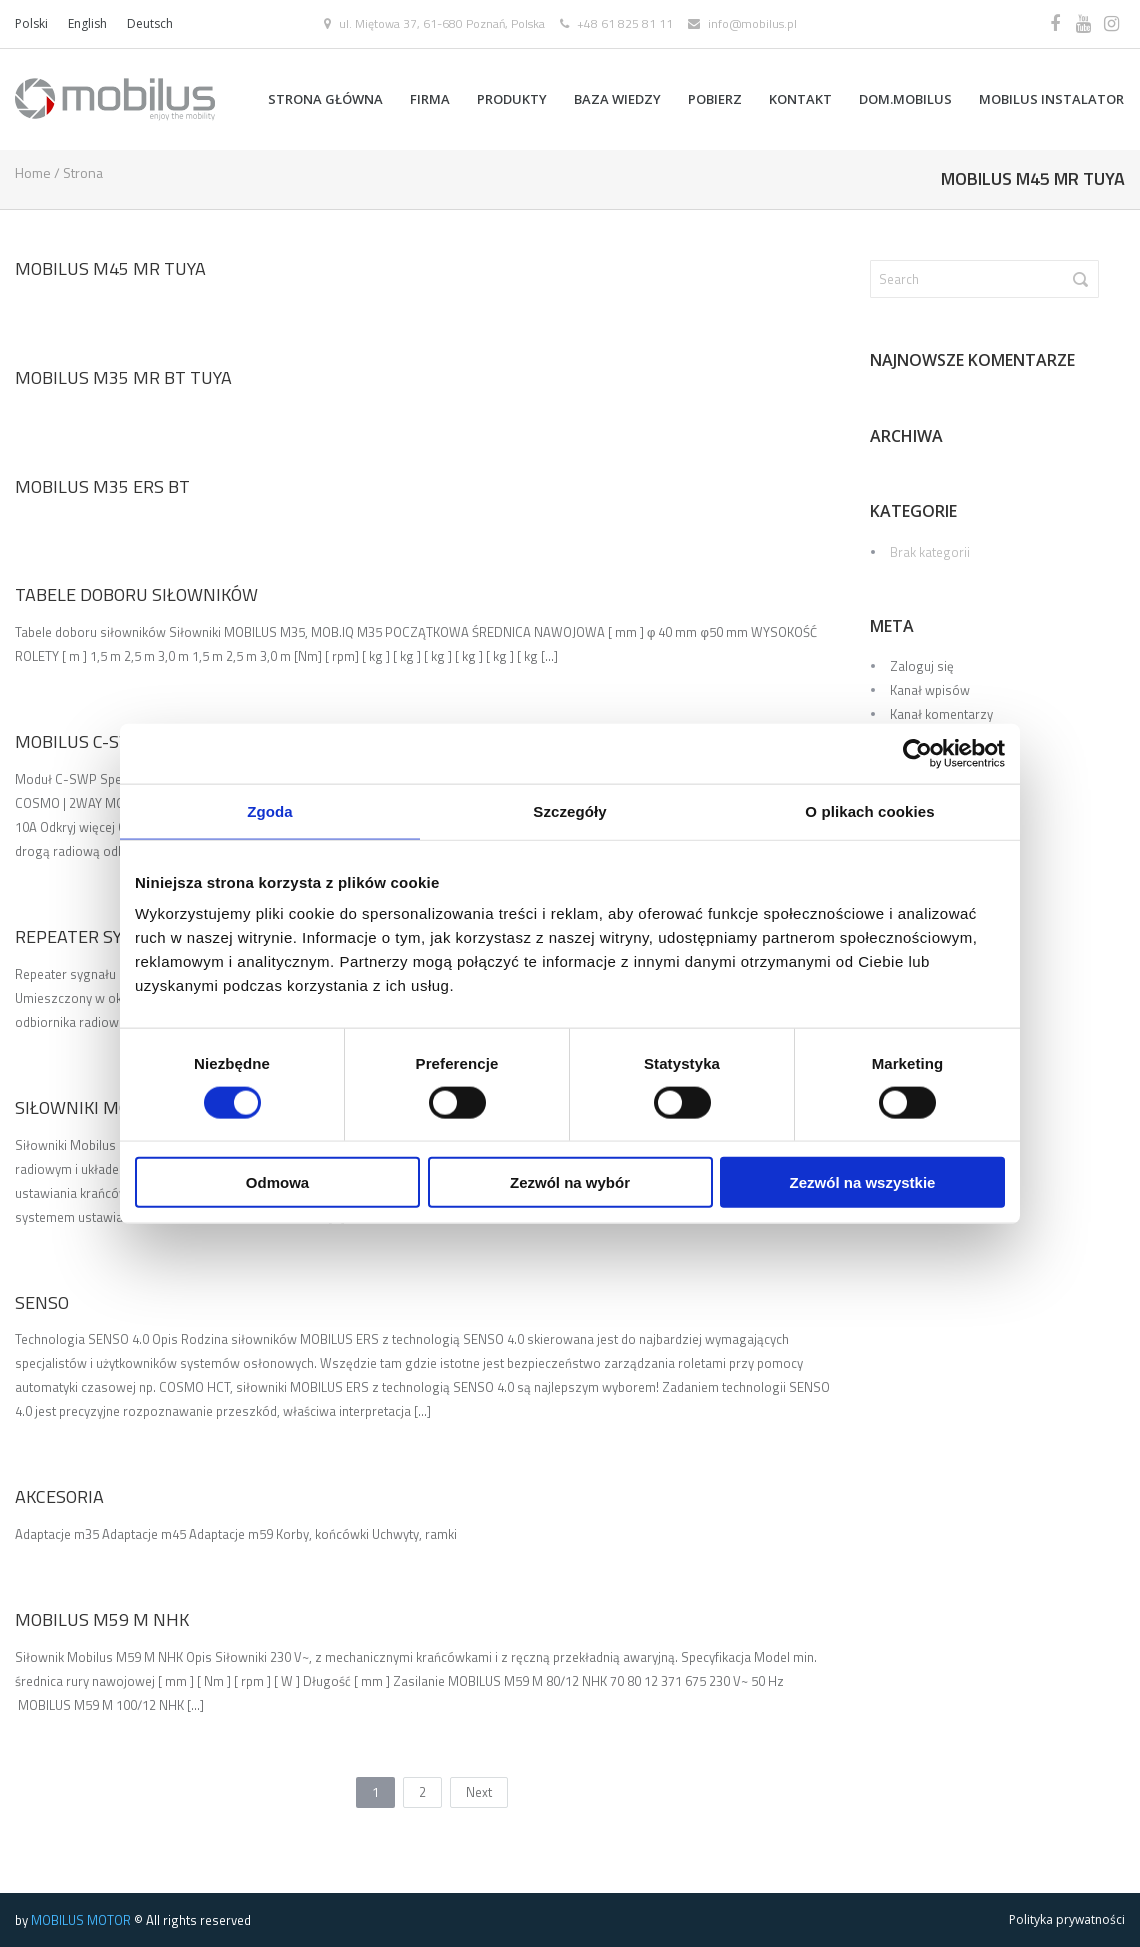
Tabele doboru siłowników (136, 594)
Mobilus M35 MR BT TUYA (123, 377)
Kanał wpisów (930, 690)
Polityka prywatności (1067, 1919)
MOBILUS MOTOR (81, 1920)
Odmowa (277, 1182)
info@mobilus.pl (752, 23)
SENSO (42, 1301)
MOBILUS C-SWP (80, 741)
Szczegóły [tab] (569, 810)
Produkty (512, 99)
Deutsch (150, 23)
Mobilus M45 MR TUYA (110, 268)
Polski (31, 23)
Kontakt (800, 99)
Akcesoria (59, 1496)
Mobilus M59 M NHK (102, 1619)
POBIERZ (715, 99)
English (87, 23)
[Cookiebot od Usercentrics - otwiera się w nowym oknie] (917, 753)
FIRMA (430, 99)
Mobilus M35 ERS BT (102, 485)
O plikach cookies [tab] (869, 810)
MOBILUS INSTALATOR (1051, 99)
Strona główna (325, 99)
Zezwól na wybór (570, 1182)
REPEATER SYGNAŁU (96, 936)
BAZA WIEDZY (617, 99)
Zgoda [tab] (270, 810)
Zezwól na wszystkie (863, 1182)
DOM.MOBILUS (905, 99)
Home (33, 172)
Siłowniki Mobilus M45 (116, 1107)
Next (479, 1792)
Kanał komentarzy (941, 714)
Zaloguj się (922, 666)
